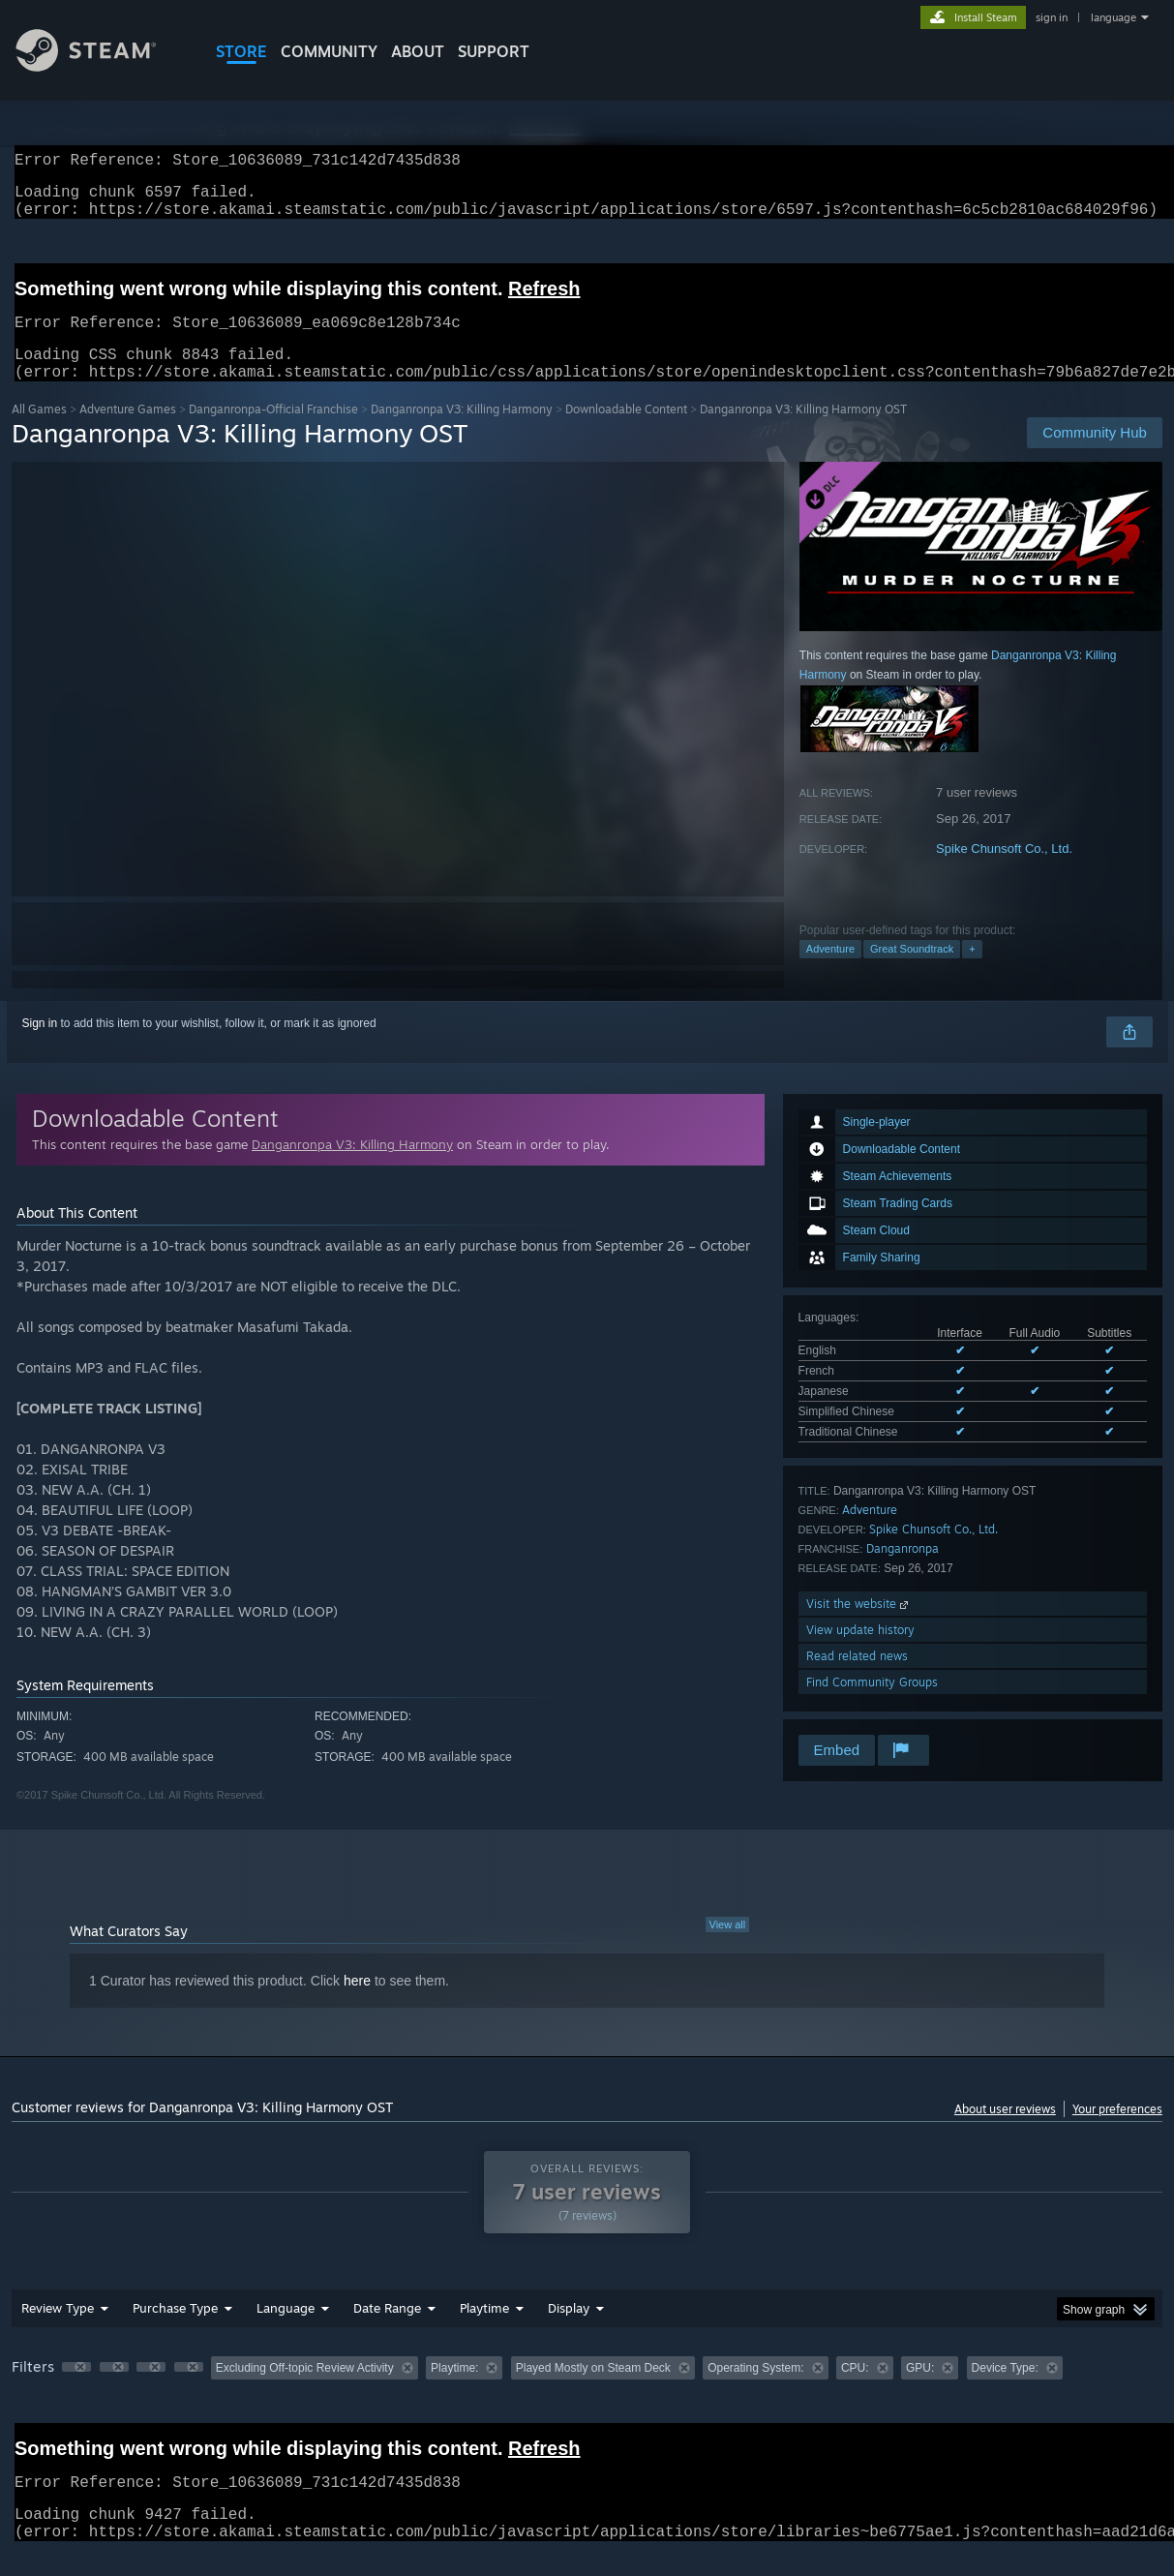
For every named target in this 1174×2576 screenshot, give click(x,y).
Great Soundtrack (911, 972)
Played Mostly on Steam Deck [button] (593, 2391)
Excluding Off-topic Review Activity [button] (305, 2391)
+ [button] (972, 972)
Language (285, 2331)
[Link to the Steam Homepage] (100, 66)
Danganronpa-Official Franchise (273, 432)
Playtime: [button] (454, 2391)
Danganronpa (902, 1571)
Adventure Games (127, 432)
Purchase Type (175, 2331)
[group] (587, 2392)
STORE (241, 51)
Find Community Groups (872, 1705)
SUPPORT (493, 51)
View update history (860, 1653)
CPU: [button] (855, 2391)
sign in (1052, 17)
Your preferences (1117, 2132)
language (1113, 17)
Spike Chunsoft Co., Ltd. (1004, 871)
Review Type (57, 2331)
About (417, 51)
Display (568, 2331)
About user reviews (1005, 2132)
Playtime (484, 2331)
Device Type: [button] (1005, 2391)
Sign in (40, 1046)
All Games (39, 432)
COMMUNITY (329, 51)
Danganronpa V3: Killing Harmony (462, 432)
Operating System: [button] (755, 2391)
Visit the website (859, 1627)
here (357, 2004)
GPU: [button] (920, 2391)
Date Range (387, 2331)
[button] (76, 2390)
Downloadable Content (626, 432)
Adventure (830, 972)
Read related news (857, 1679)
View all (727, 1948)
